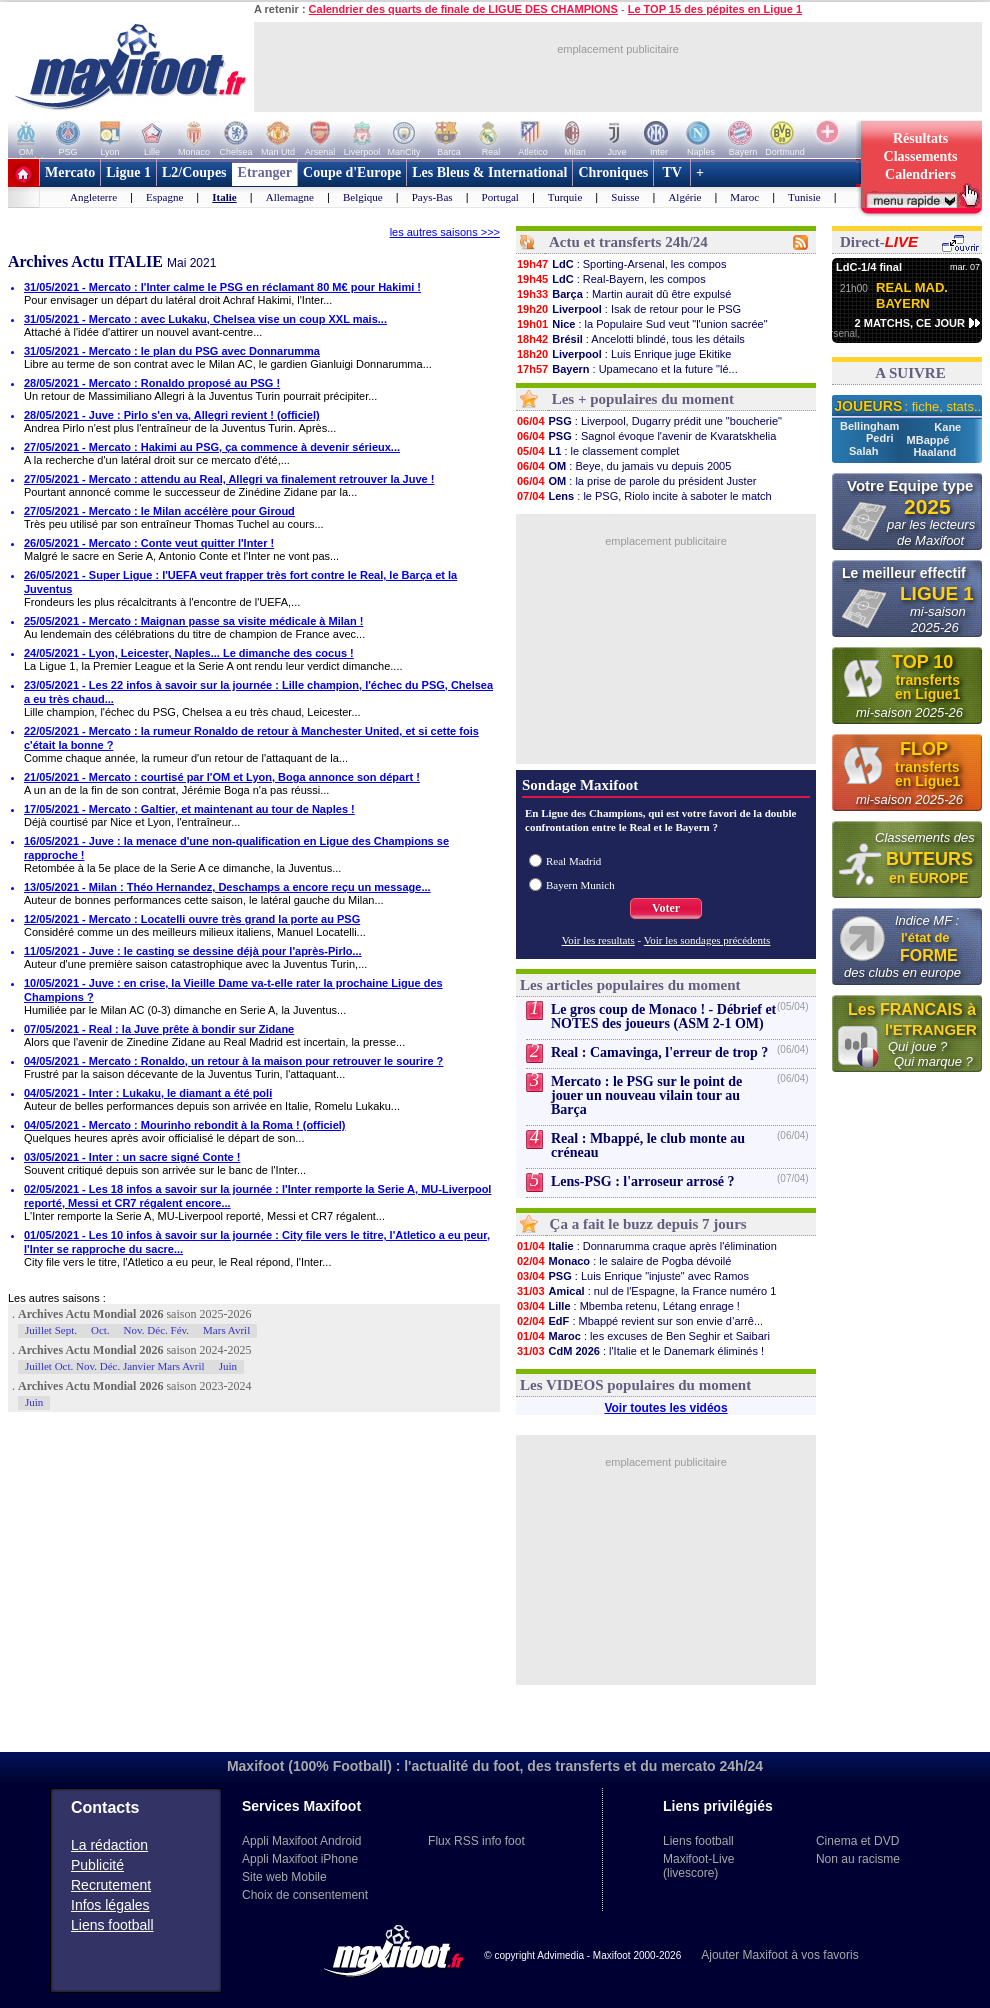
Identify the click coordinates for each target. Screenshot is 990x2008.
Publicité (97, 1865)
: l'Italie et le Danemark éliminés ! (640, 1351)
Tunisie (804, 197)
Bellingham (871, 426)
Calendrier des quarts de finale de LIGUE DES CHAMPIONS (463, 9)
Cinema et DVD (857, 1841)
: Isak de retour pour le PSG (628, 309)
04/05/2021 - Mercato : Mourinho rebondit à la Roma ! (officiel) (185, 1125)
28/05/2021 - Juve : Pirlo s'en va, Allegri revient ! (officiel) (172, 415)
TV (672, 172)
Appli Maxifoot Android (301, 1841)
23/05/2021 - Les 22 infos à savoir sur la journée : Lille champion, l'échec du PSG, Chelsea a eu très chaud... (258, 692)
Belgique (363, 197)
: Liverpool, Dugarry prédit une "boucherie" (649, 421)
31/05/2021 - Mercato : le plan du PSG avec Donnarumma (172, 351)
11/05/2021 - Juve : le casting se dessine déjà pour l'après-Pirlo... (193, 951)
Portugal (500, 197)
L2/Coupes (194, 172)
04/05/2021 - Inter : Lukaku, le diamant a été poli (148, 1093)
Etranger (265, 172)
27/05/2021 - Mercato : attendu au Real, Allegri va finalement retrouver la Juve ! (229, 479)
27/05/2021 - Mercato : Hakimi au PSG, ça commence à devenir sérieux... (212, 447)
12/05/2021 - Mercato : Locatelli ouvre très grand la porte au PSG (192, 919)
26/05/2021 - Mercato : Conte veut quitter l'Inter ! (149, 543)
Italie (224, 197)
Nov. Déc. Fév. (156, 1330)
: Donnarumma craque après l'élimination (646, 1246)
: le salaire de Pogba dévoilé (623, 1261)
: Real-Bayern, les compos (611, 279)
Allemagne (290, 197)
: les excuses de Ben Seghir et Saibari (643, 1336)
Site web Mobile (284, 1877)
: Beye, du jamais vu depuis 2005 (623, 466)
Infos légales (110, 1905)
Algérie (684, 197)
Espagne (164, 197)
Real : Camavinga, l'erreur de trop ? (659, 1052)
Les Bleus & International (489, 172)
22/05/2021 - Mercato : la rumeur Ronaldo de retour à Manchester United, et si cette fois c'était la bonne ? (251, 738)
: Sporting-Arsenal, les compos (621, 264)
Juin (228, 1366)
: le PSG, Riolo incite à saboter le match (644, 496)
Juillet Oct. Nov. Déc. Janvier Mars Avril (115, 1366)
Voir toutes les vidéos (665, 1408)
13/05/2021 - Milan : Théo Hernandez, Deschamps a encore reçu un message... (227, 887)
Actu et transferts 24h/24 (628, 242)
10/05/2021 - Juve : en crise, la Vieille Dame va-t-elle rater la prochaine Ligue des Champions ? (233, 990)
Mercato (70, 172)
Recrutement (111, 1885)
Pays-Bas (432, 197)
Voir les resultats (598, 940)
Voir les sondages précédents (707, 940)
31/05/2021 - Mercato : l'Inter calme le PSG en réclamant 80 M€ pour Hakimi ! (222, 287)
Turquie (565, 197)
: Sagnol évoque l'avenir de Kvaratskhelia (646, 436)
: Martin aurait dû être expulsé (623, 294)
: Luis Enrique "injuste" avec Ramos (632, 1276)
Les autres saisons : (57, 1298)
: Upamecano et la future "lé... (627, 369)
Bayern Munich (580, 885)
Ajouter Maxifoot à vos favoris (779, 1955)
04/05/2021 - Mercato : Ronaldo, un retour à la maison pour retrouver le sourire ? (233, 1061)
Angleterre (93, 197)
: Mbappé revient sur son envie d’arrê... (639, 1321)
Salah (865, 451)
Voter (666, 908)
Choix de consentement (305, 1895)
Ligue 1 (128, 172)
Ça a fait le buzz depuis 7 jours (648, 1224)
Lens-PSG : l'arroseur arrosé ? (643, 1181)
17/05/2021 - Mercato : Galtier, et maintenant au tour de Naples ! (189, 809)
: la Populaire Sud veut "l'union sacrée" (642, 324)
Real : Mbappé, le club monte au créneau (648, 1145)
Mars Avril (226, 1330)
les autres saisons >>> (445, 232)
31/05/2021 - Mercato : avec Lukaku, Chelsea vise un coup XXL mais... (205, 319)
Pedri (881, 438)
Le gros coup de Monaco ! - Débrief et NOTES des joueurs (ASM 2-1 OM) (663, 1016)
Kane (947, 427)
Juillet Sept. (51, 1330)
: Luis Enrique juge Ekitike (623, 354)
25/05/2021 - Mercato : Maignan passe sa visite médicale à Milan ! (193, 621)
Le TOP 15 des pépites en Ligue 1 (715, 9)
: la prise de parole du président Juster (636, 481)
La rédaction (109, 1845)
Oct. (100, 1330)
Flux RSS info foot (476, 1841)
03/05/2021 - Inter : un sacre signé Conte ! (132, 1157)
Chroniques (613, 172)
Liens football (112, 1925)
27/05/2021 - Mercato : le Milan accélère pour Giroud (159, 511)
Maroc (744, 197)
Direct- (879, 242)
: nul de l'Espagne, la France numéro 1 (646, 1291)
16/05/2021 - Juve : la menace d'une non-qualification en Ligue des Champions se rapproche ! (236, 848)
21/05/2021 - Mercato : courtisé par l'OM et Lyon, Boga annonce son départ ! (222, 777)
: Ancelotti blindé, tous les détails (630, 339)
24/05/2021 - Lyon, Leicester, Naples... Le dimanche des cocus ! (189, 653)
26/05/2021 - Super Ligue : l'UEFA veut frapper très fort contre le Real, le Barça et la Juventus (240, 582)
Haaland (934, 452)
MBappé (928, 440)
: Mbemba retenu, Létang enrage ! (628, 1306)
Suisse (625, 197)
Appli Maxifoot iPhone (300, 1859)
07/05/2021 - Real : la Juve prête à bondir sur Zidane (159, 1029)
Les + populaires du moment (643, 399)
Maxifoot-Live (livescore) (698, 1866)
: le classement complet (597, 451)
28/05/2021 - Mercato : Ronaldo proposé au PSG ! (152, 383)
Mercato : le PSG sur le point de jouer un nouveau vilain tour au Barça (646, 1095)
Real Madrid (573, 861)
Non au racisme (858, 1859)
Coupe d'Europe (352, 172)
